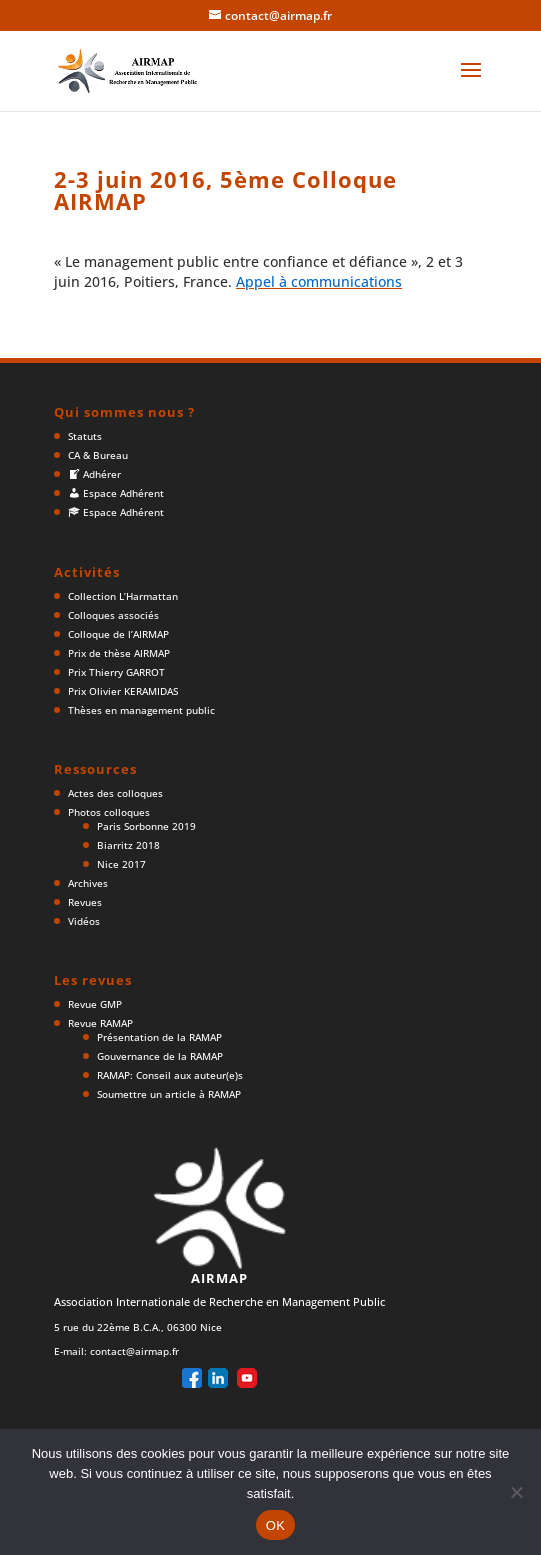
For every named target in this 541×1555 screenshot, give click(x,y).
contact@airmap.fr (134, 1351)
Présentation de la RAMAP (159, 1037)
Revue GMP (95, 1004)
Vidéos (84, 921)
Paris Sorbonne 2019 (146, 826)
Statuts (85, 436)
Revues (85, 902)
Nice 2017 (121, 864)
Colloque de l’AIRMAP (118, 634)
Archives (88, 883)
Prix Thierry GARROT (116, 672)
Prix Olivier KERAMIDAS (123, 691)
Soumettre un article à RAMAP (169, 1094)
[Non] (516, 1492)
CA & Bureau (98, 455)
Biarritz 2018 (128, 845)
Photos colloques (109, 812)
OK (275, 1525)
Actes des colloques (115, 793)
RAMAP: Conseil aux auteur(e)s (170, 1075)
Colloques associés (113, 615)
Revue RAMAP (100, 1023)
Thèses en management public (141, 710)
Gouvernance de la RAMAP (160, 1056)
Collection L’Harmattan (123, 596)
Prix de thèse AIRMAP (119, 653)
